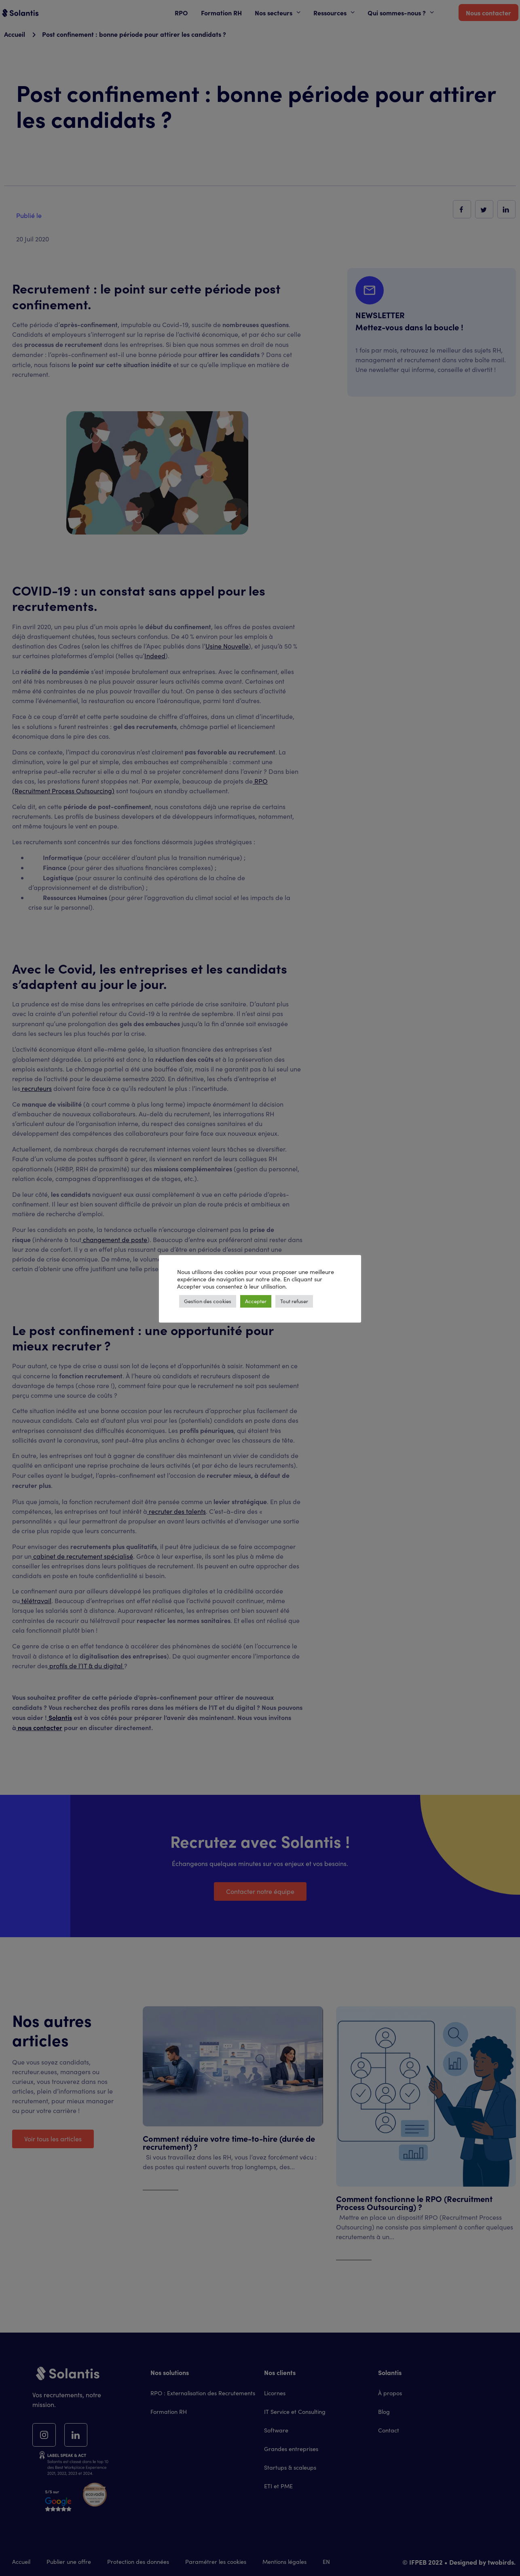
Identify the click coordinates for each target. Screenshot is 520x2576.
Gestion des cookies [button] (207, 1301)
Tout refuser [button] (294, 1301)
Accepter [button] (255, 1301)
